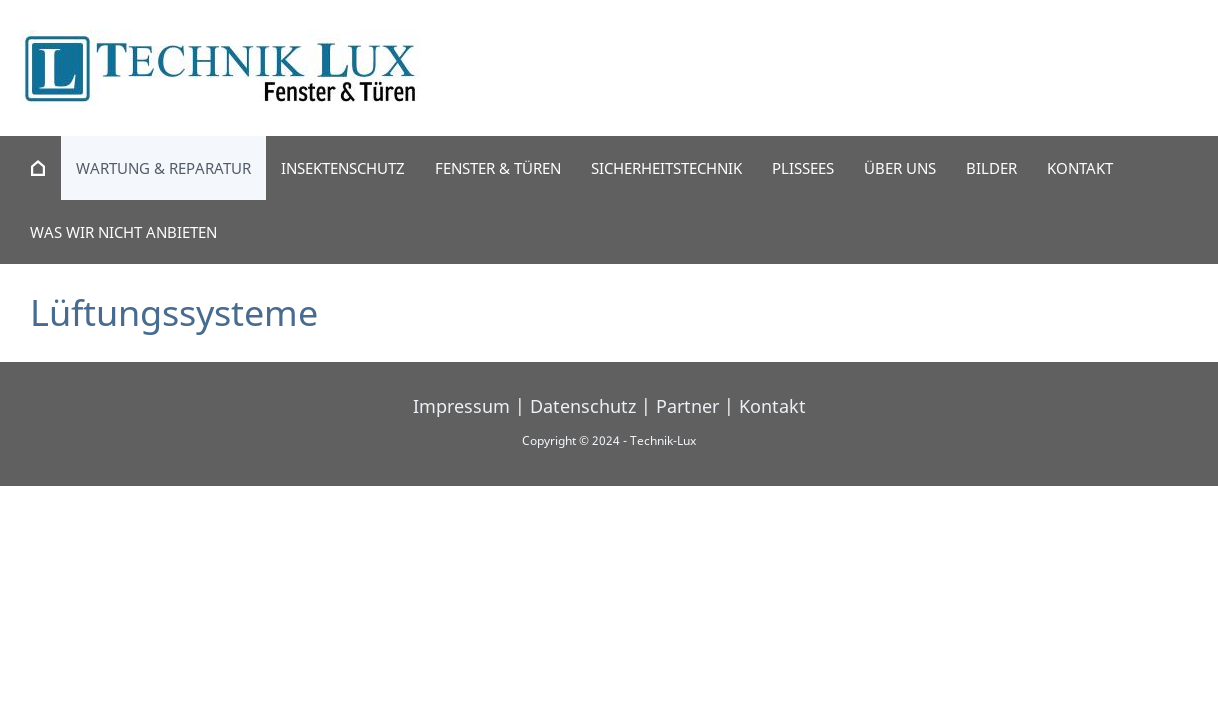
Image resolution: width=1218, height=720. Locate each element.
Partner (687, 406)
